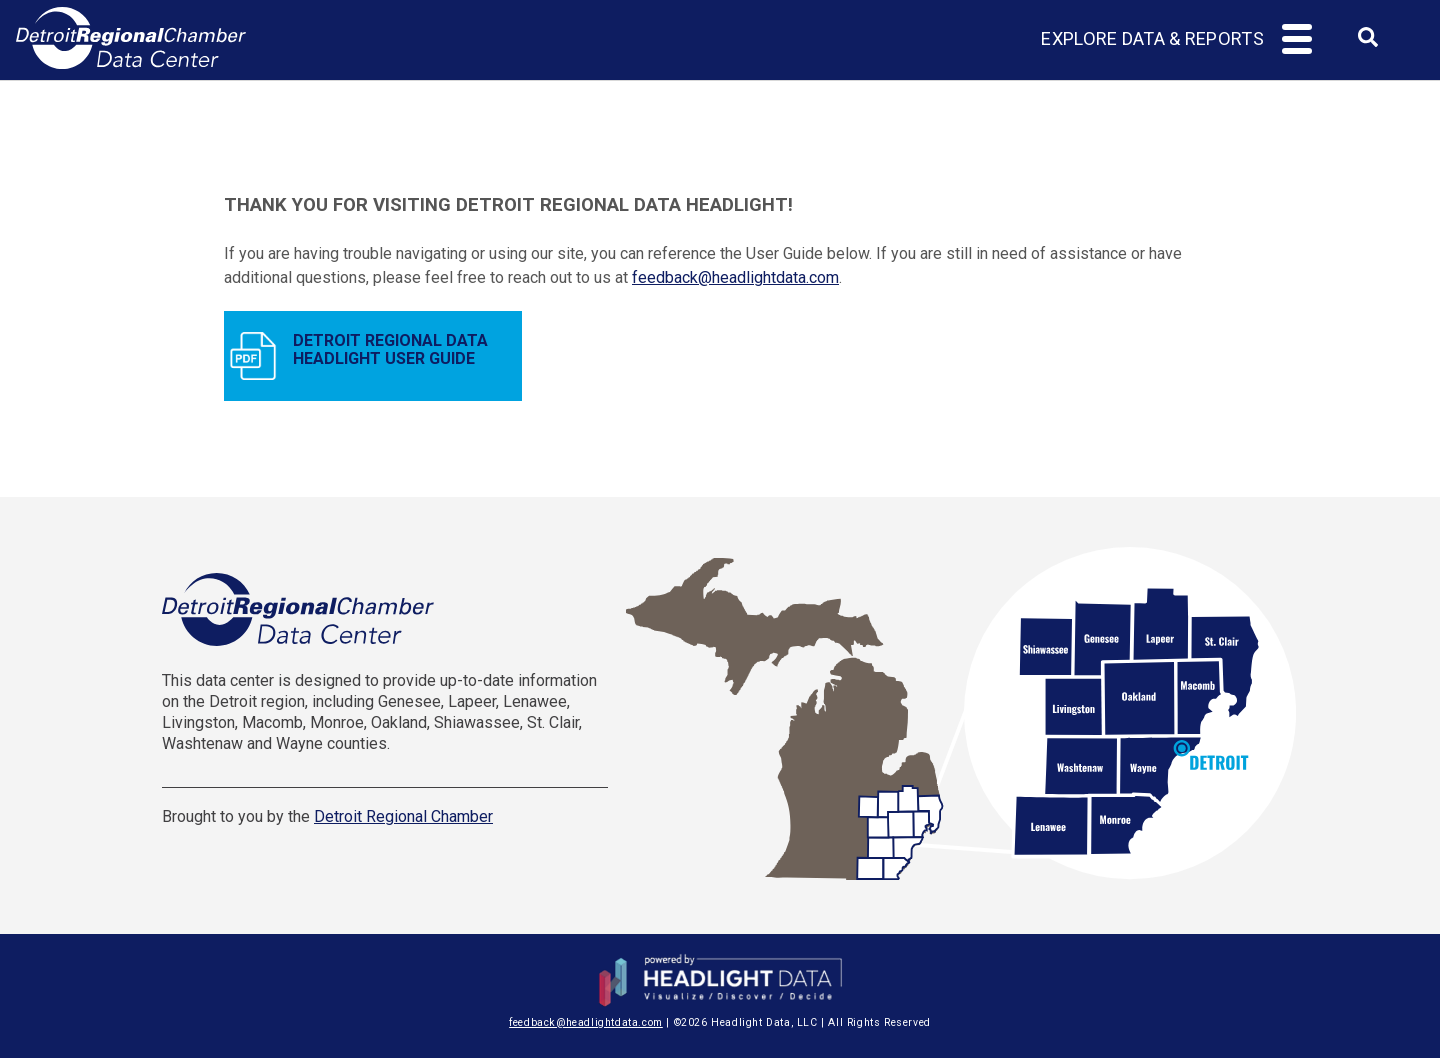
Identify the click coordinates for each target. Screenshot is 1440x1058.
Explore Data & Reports (1152, 38)
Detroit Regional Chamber (403, 816)
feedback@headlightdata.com (735, 277)
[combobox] (1368, 43)
